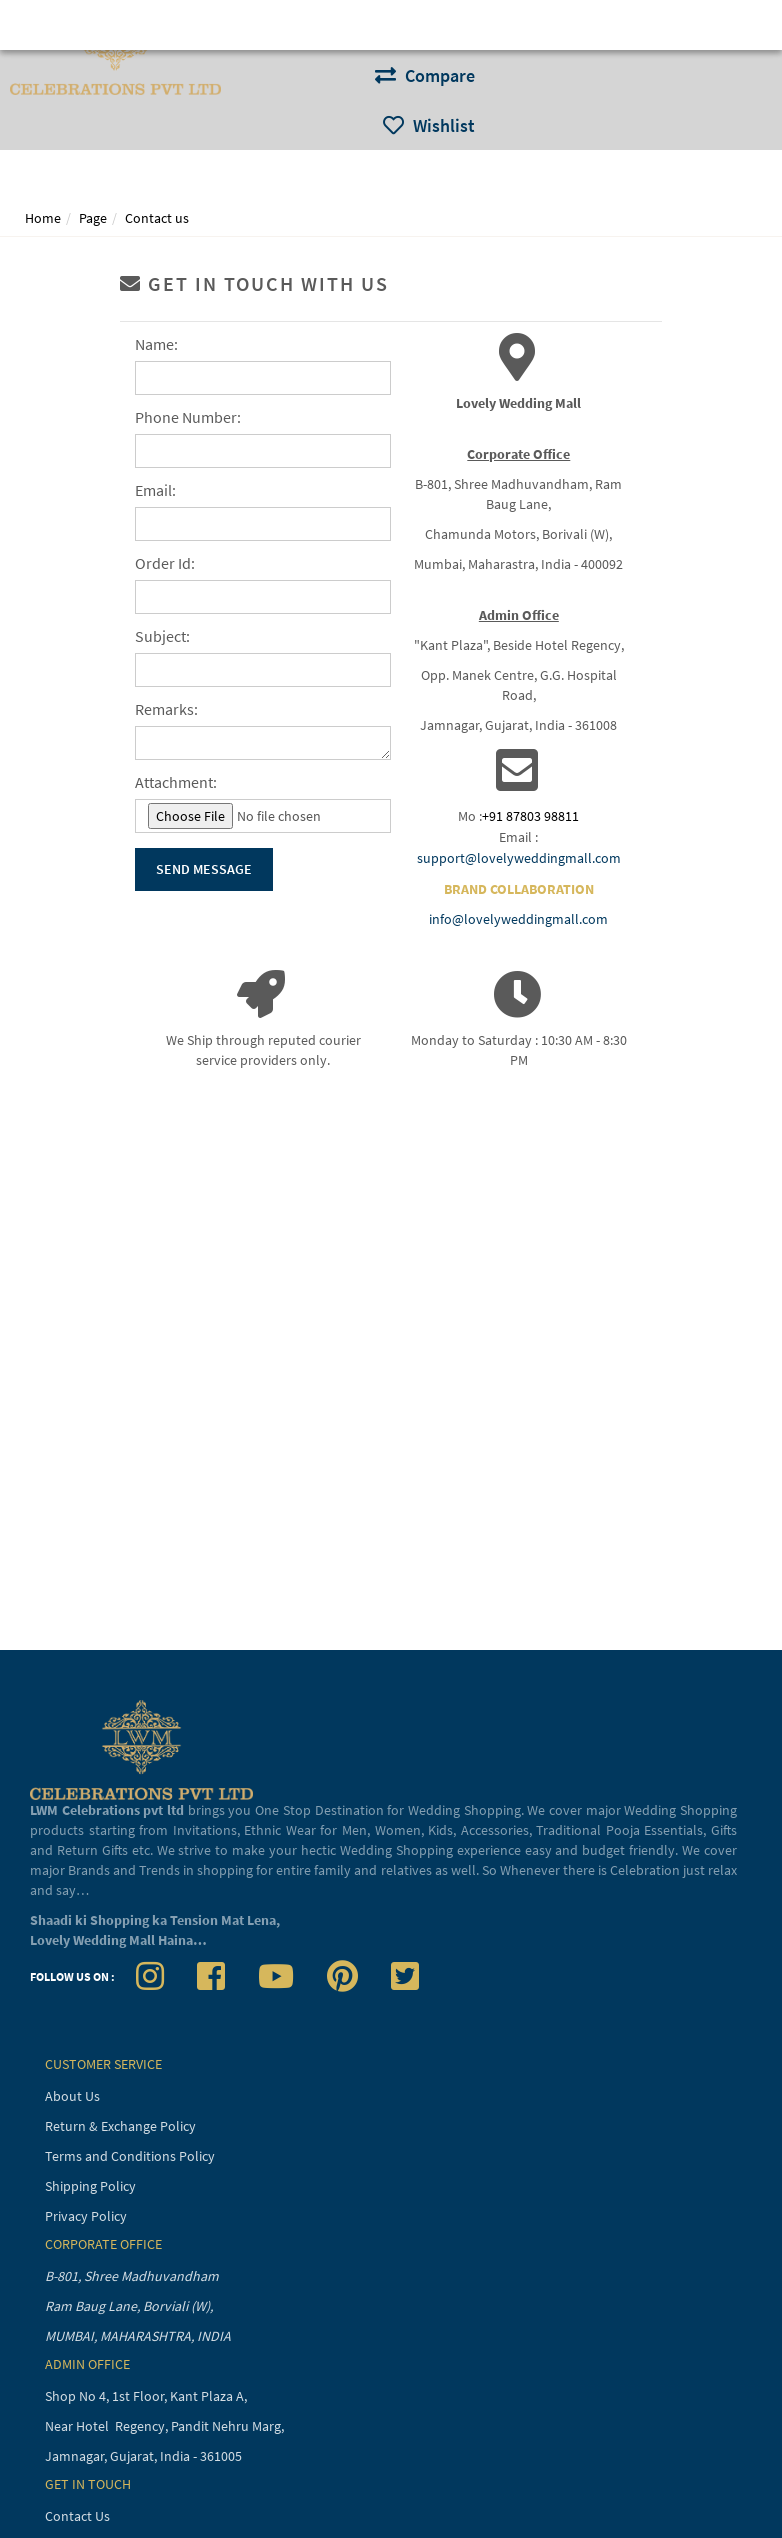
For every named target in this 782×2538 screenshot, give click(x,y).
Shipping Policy (90, 2186)
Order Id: (165, 563)
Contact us (157, 218)
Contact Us (77, 2516)
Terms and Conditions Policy (130, 2156)
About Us (72, 2096)
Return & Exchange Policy (120, 2126)
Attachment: (176, 782)
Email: (155, 490)
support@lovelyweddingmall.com (519, 858)
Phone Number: (188, 417)
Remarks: (166, 709)
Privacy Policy (86, 2216)
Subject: (162, 636)
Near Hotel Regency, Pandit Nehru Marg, (166, 2426)
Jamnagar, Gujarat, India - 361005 (143, 2456)
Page (93, 218)
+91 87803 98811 (530, 816)
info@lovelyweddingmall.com (518, 919)
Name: (156, 344)
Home (43, 218)
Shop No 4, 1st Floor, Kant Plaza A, (147, 2396)
